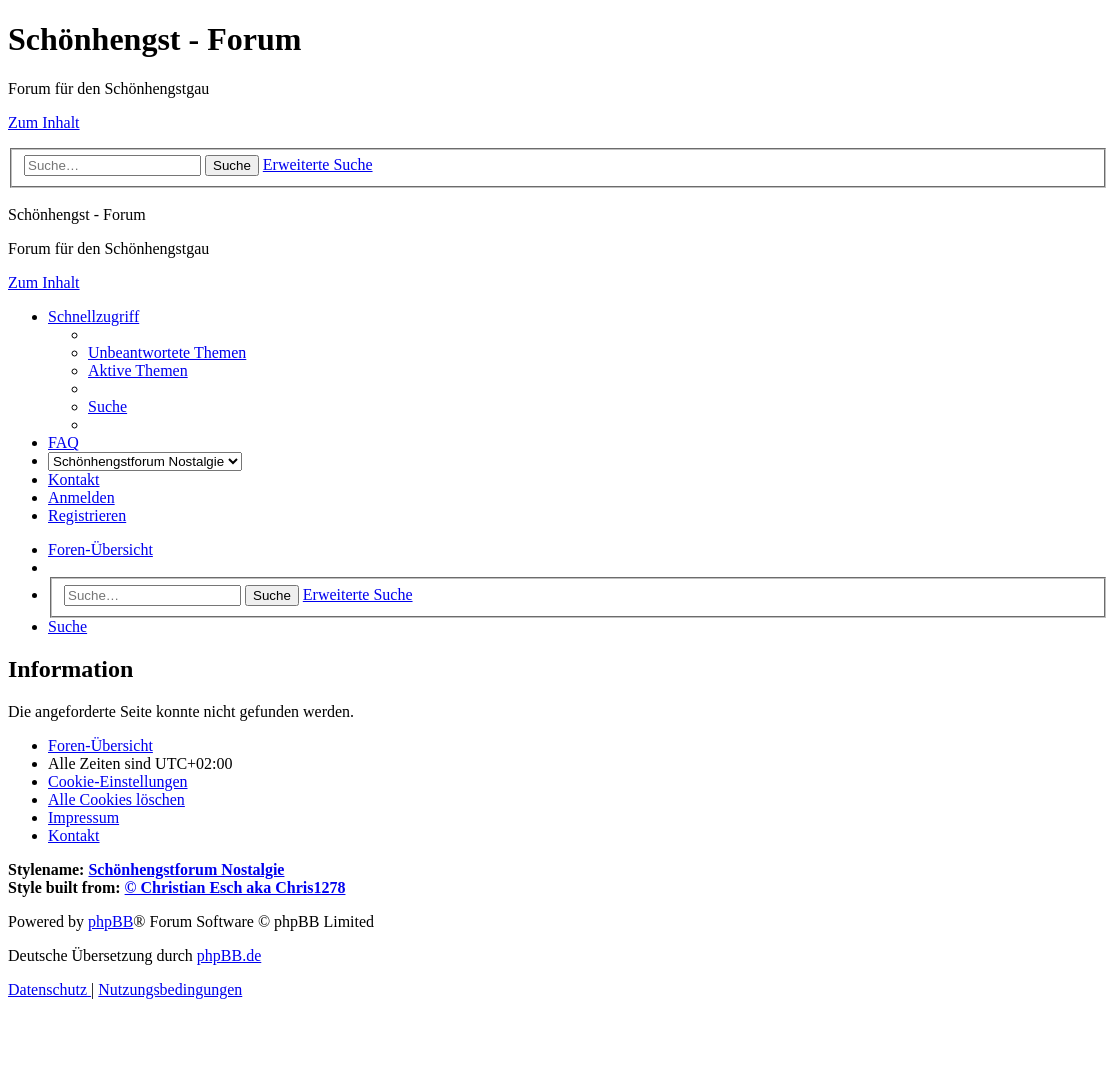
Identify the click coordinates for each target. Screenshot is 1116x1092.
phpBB (110, 921)
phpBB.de (229, 955)
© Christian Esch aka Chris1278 (235, 887)
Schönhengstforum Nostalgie (186, 869)
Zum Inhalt (44, 122)
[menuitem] (167, 352)
